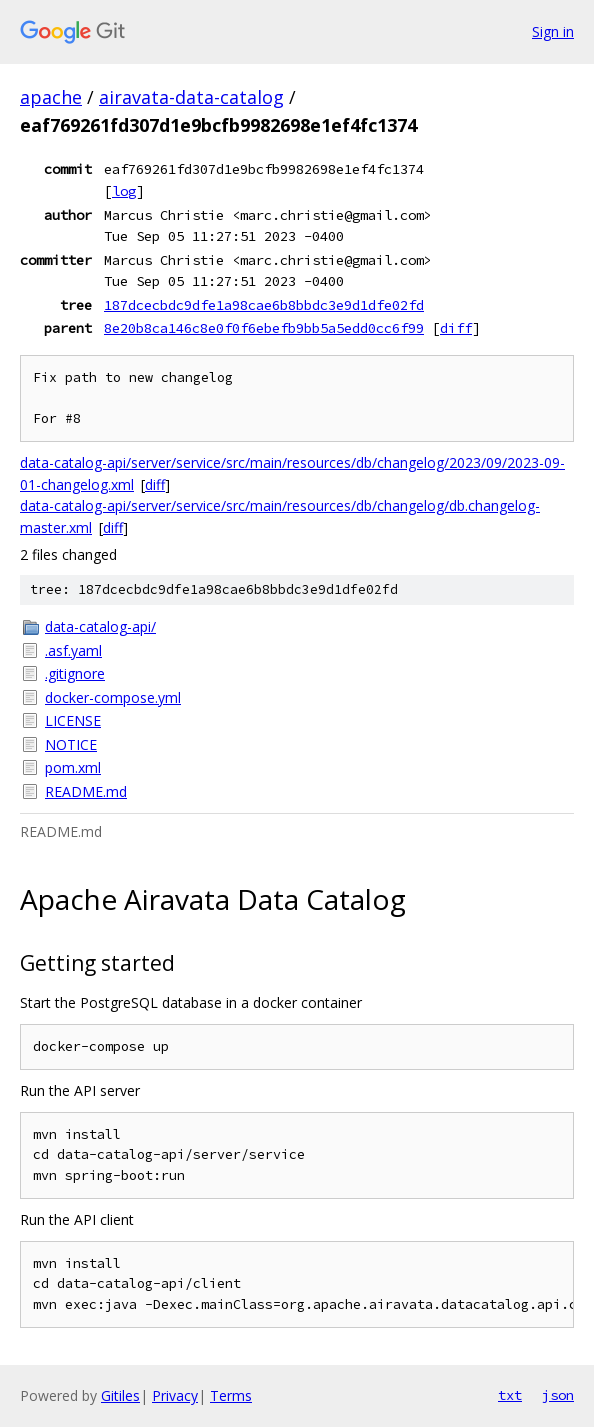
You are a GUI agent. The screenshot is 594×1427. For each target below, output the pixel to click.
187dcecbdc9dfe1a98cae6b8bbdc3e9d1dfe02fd (264, 305)
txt (510, 1395)
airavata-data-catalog (191, 97)
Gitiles (120, 1395)
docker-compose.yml (113, 697)
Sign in (553, 31)
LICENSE (73, 720)
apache (51, 97)
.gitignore (75, 673)
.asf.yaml (73, 650)
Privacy (175, 1395)
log (124, 191)
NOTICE (71, 744)
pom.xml (73, 767)
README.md (86, 791)
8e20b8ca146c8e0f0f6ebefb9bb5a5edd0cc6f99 (264, 328)
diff (456, 328)
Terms (231, 1395)
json (558, 1395)
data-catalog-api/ (100, 626)
